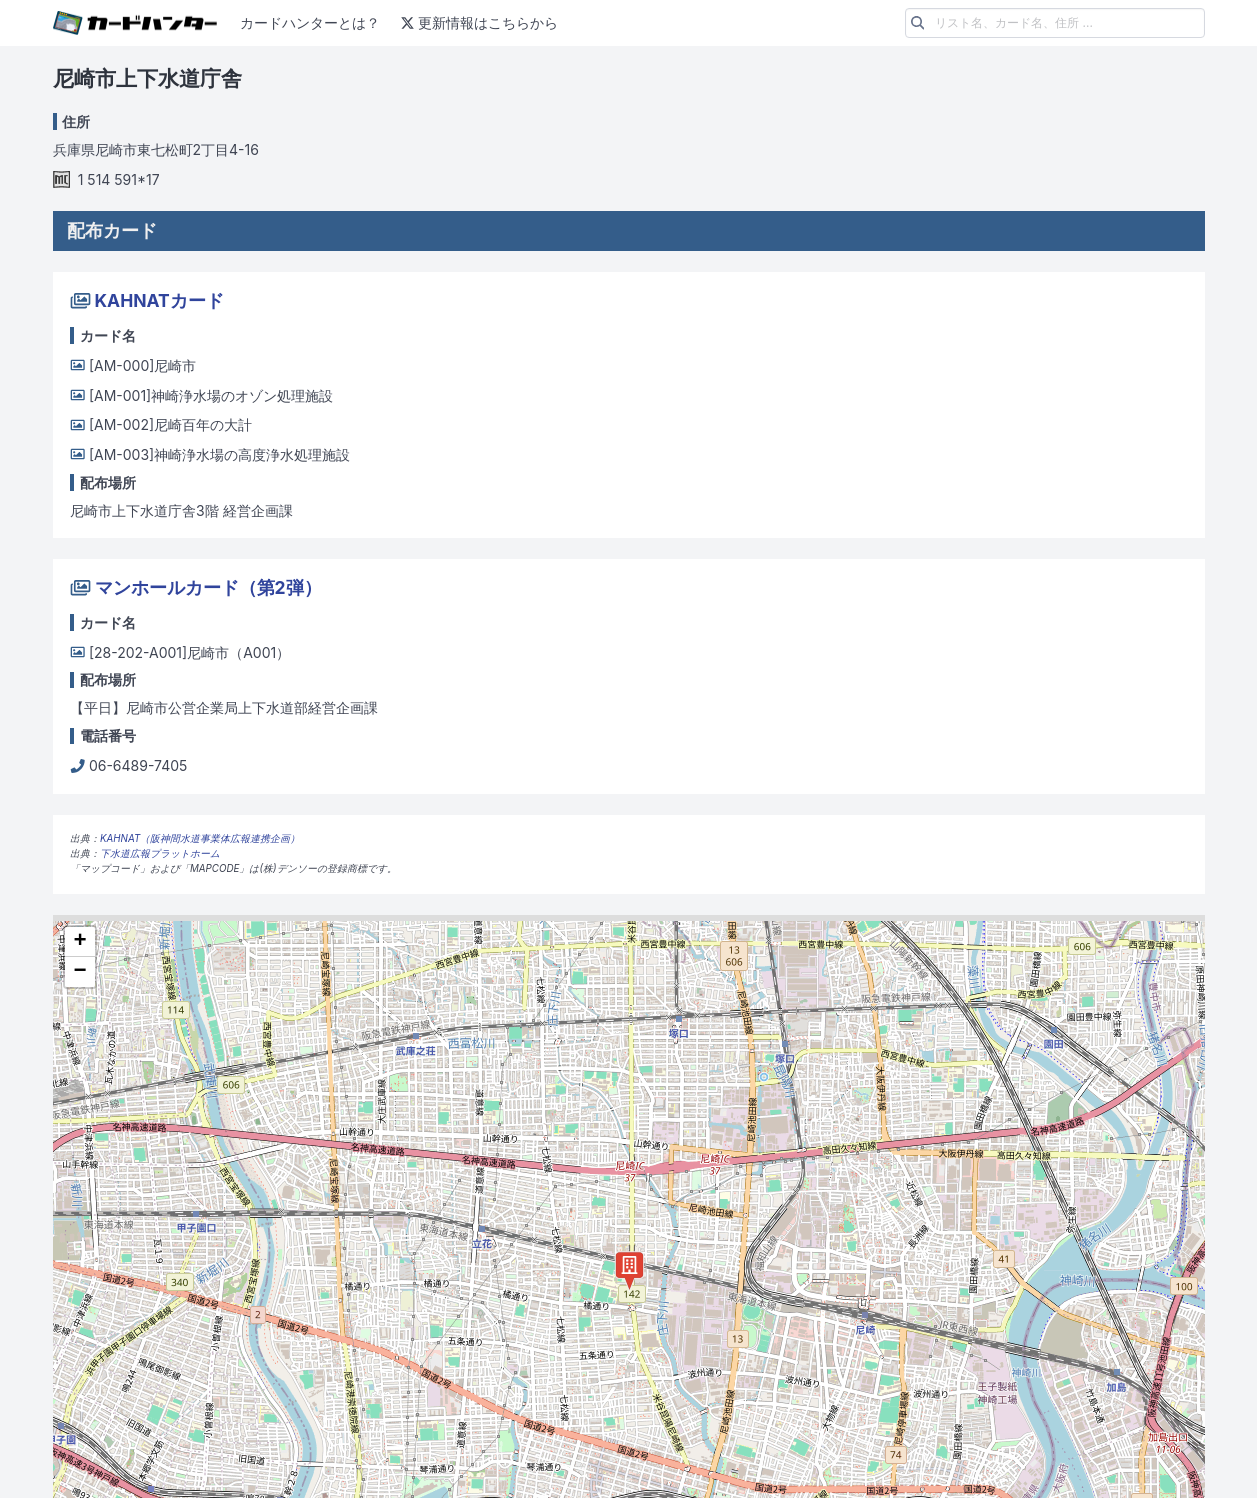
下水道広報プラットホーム (160, 853)
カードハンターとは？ (310, 22)
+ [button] (79, 942)
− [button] (79, 972)
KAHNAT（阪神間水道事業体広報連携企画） (200, 838)
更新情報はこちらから (477, 22)
